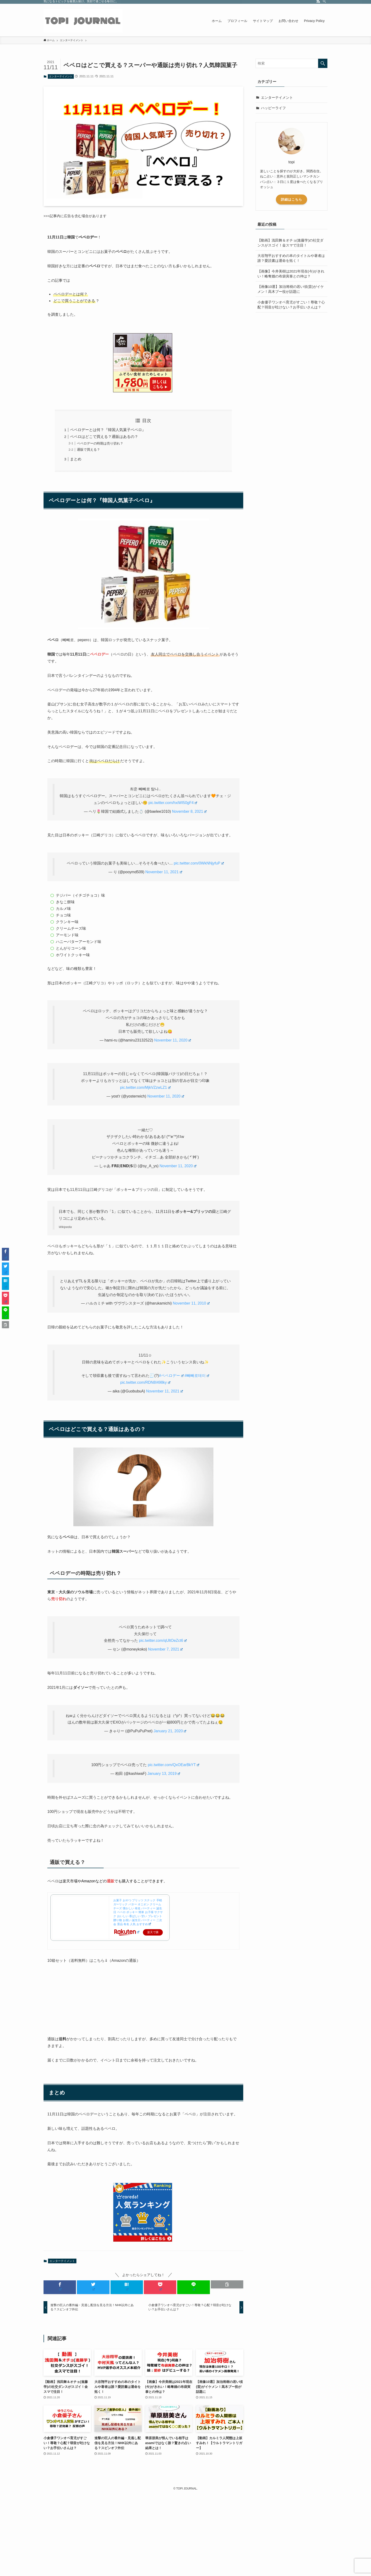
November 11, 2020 (172, 1040)
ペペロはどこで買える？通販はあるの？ (104, 437)
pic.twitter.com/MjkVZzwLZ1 (145, 1087)
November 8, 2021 (189, 811)
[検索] (324, 2)
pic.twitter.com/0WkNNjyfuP (199, 863)
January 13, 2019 (163, 1774)
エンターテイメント (60, 76)
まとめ (75, 459)
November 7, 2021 (165, 1649)
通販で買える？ (88, 449)
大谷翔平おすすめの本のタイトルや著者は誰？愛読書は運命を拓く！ (291, 258)
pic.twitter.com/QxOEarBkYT (173, 1765)
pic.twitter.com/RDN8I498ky (145, 1382)
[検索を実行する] (322, 63)
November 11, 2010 (191, 1303)
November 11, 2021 (163, 872)
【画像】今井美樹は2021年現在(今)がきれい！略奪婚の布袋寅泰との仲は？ (290, 273)
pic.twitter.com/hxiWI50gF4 (172, 803)
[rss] (318, 2)
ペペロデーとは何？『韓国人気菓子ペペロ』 (108, 430)
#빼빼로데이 (197, 1376)
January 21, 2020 (170, 1731)
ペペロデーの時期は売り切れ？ (100, 443)
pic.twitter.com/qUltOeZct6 (163, 1640)
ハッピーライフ (273, 108)
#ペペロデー (171, 1376)
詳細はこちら (291, 199)
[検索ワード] (291, 63)
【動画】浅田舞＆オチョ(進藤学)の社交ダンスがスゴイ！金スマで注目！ (290, 242)
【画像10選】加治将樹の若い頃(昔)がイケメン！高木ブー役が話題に (290, 289)
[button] (60, 2287)
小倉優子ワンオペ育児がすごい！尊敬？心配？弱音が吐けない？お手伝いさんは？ (291, 304)
